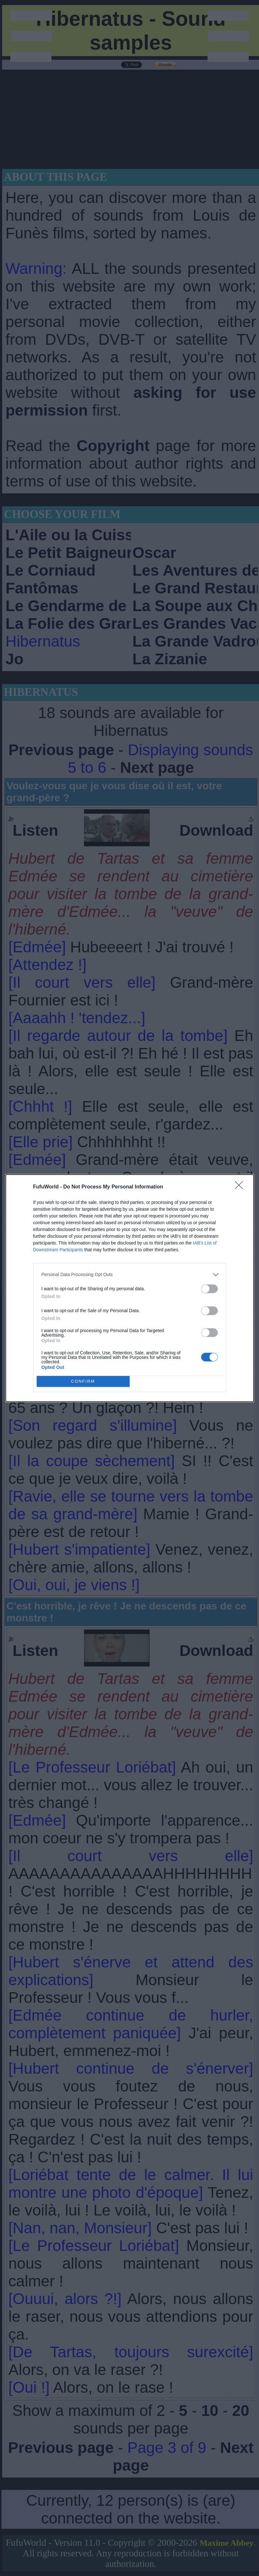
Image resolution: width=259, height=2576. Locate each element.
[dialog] (130, 1288)
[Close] (241, 1187)
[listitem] (130, 1274)
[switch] (209, 1288)
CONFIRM (83, 1381)
